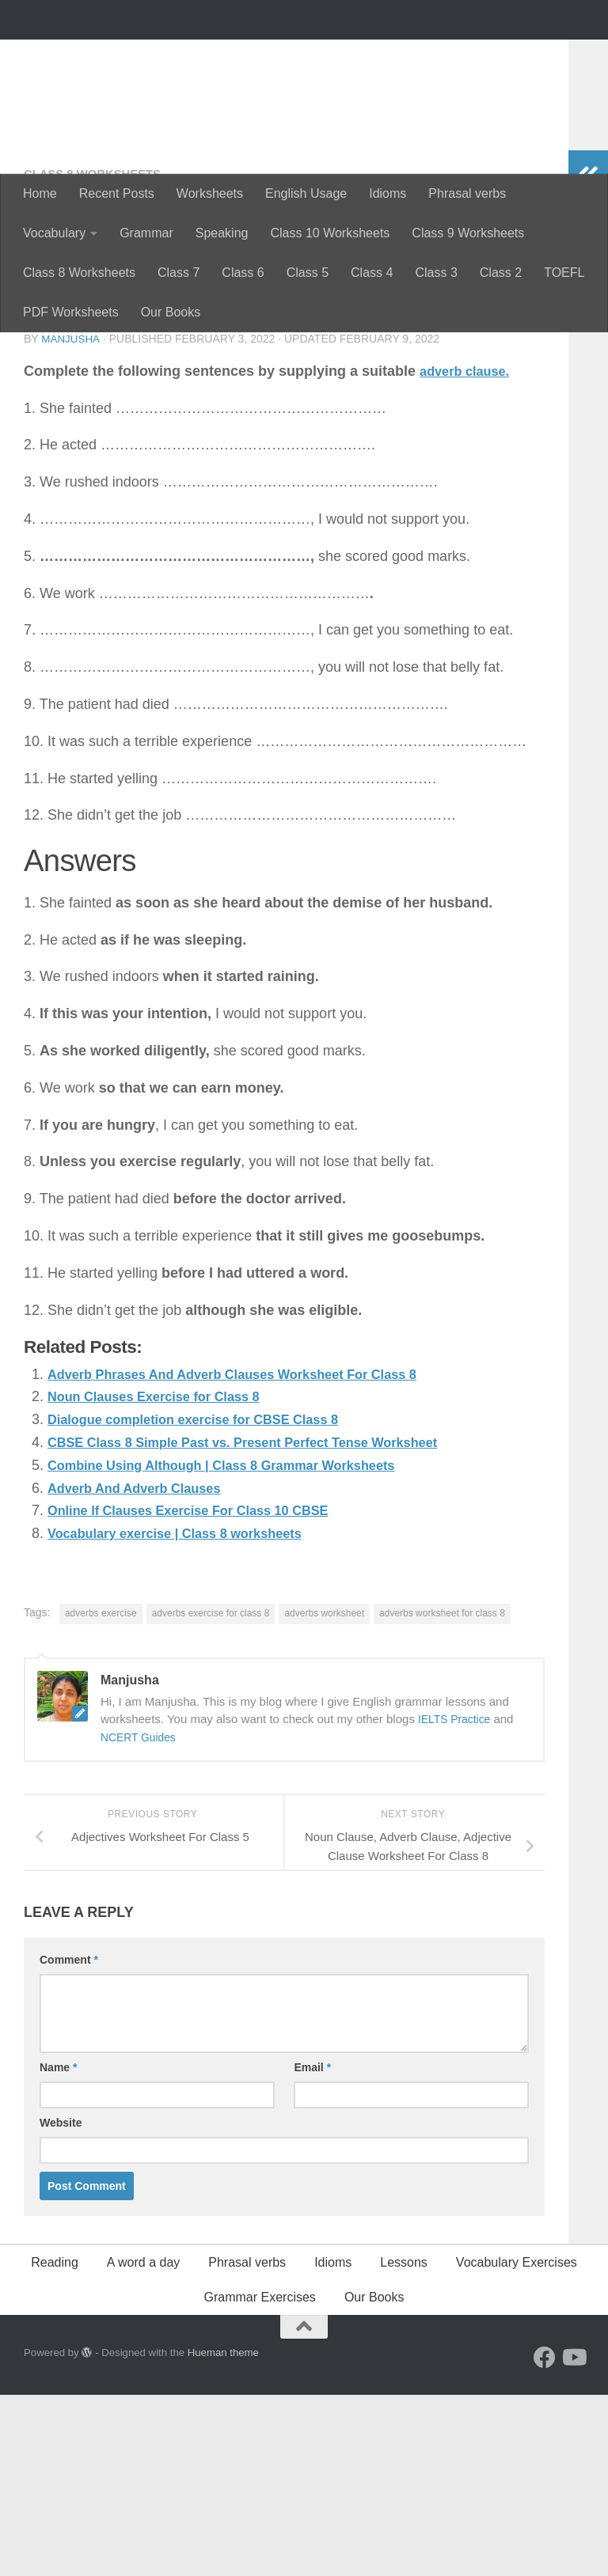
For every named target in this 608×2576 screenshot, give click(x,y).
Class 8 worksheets (98, 355)
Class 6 (243, 272)
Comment (69, 2141)
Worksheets (210, 193)
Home (40, 193)
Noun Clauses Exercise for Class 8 (165, 1577)
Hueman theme (223, 2534)
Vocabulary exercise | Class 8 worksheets (188, 1714)
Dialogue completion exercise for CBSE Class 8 (208, 1600)
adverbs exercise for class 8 (211, 1794)
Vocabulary (54, 233)
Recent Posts (116, 193)
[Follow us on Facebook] (545, 2539)
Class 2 (501, 272)
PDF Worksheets (71, 312)
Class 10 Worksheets (330, 233)
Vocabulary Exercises (516, 2443)
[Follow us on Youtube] (573, 2539)
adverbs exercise (101, 1794)
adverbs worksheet (324, 1794)
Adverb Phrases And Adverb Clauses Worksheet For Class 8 (252, 1555)
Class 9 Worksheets (468, 233)
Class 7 (179, 272)
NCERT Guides (141, 1918)
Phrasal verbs (467, 193)
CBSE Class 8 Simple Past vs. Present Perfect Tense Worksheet (263, 1623)
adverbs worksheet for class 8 (442, 1794)
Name (58, 2248)
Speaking (222, 233)
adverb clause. (469, 552)
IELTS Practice (457, 1900)
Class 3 (436, 272)
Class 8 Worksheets (79, 272)
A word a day (143, 2443)
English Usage (306, 193)
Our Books (171, 312)
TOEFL (564, 272)
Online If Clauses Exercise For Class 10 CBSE (203, 1691)
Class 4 (372, 272)
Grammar (146, 233)
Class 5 (308, 272)
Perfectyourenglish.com (208, 55)
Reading (54, 2443)
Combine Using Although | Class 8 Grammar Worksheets (239, 1646)
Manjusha (71, 520)
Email (312, 2248)
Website (61, 2304)
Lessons (404, 2443)
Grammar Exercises (260, 2478)
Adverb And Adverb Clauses (143, 1669)
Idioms (387, 193)
